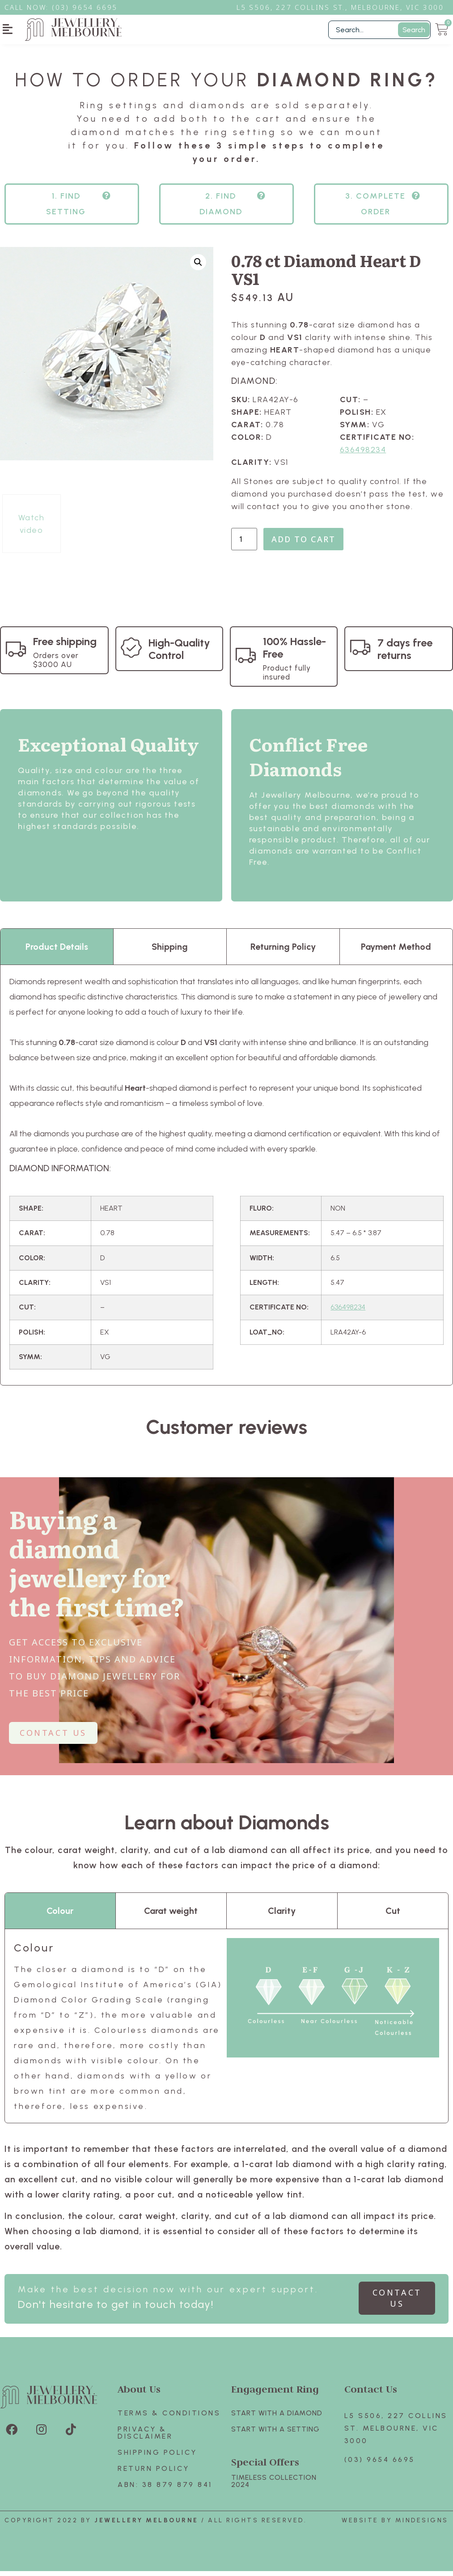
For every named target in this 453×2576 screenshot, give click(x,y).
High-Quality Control (179, 654)
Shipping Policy (157, 2457)
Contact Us (370, 2393)
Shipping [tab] (170, 951)
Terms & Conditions (169, 2418)
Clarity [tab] (282, 1915)
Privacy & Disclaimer (145, 2437)
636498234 (363, 454)
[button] (8, 29)
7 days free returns (404, 654)
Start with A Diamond (276, 2418)
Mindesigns (422, 2525)
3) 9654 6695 (89, 7)
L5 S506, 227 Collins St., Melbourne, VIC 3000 (340, 7)
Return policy (154, 2473)
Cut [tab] (392, 1915)
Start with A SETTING (275, 2434)
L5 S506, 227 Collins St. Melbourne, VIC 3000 (396, 2433)
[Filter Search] (379, 30)
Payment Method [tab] (396, 951)
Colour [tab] (60, 1915)
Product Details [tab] (56, 951)
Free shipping (65, 646)
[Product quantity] (244, 544)
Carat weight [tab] (171, 1915)
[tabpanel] (226, 1180)
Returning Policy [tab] (283, 951)
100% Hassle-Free (294, 652)
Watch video (31, 529)
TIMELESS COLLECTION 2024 (274, 2486)
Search (413, 30)
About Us (139, 2393)
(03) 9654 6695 (379, 2464)
